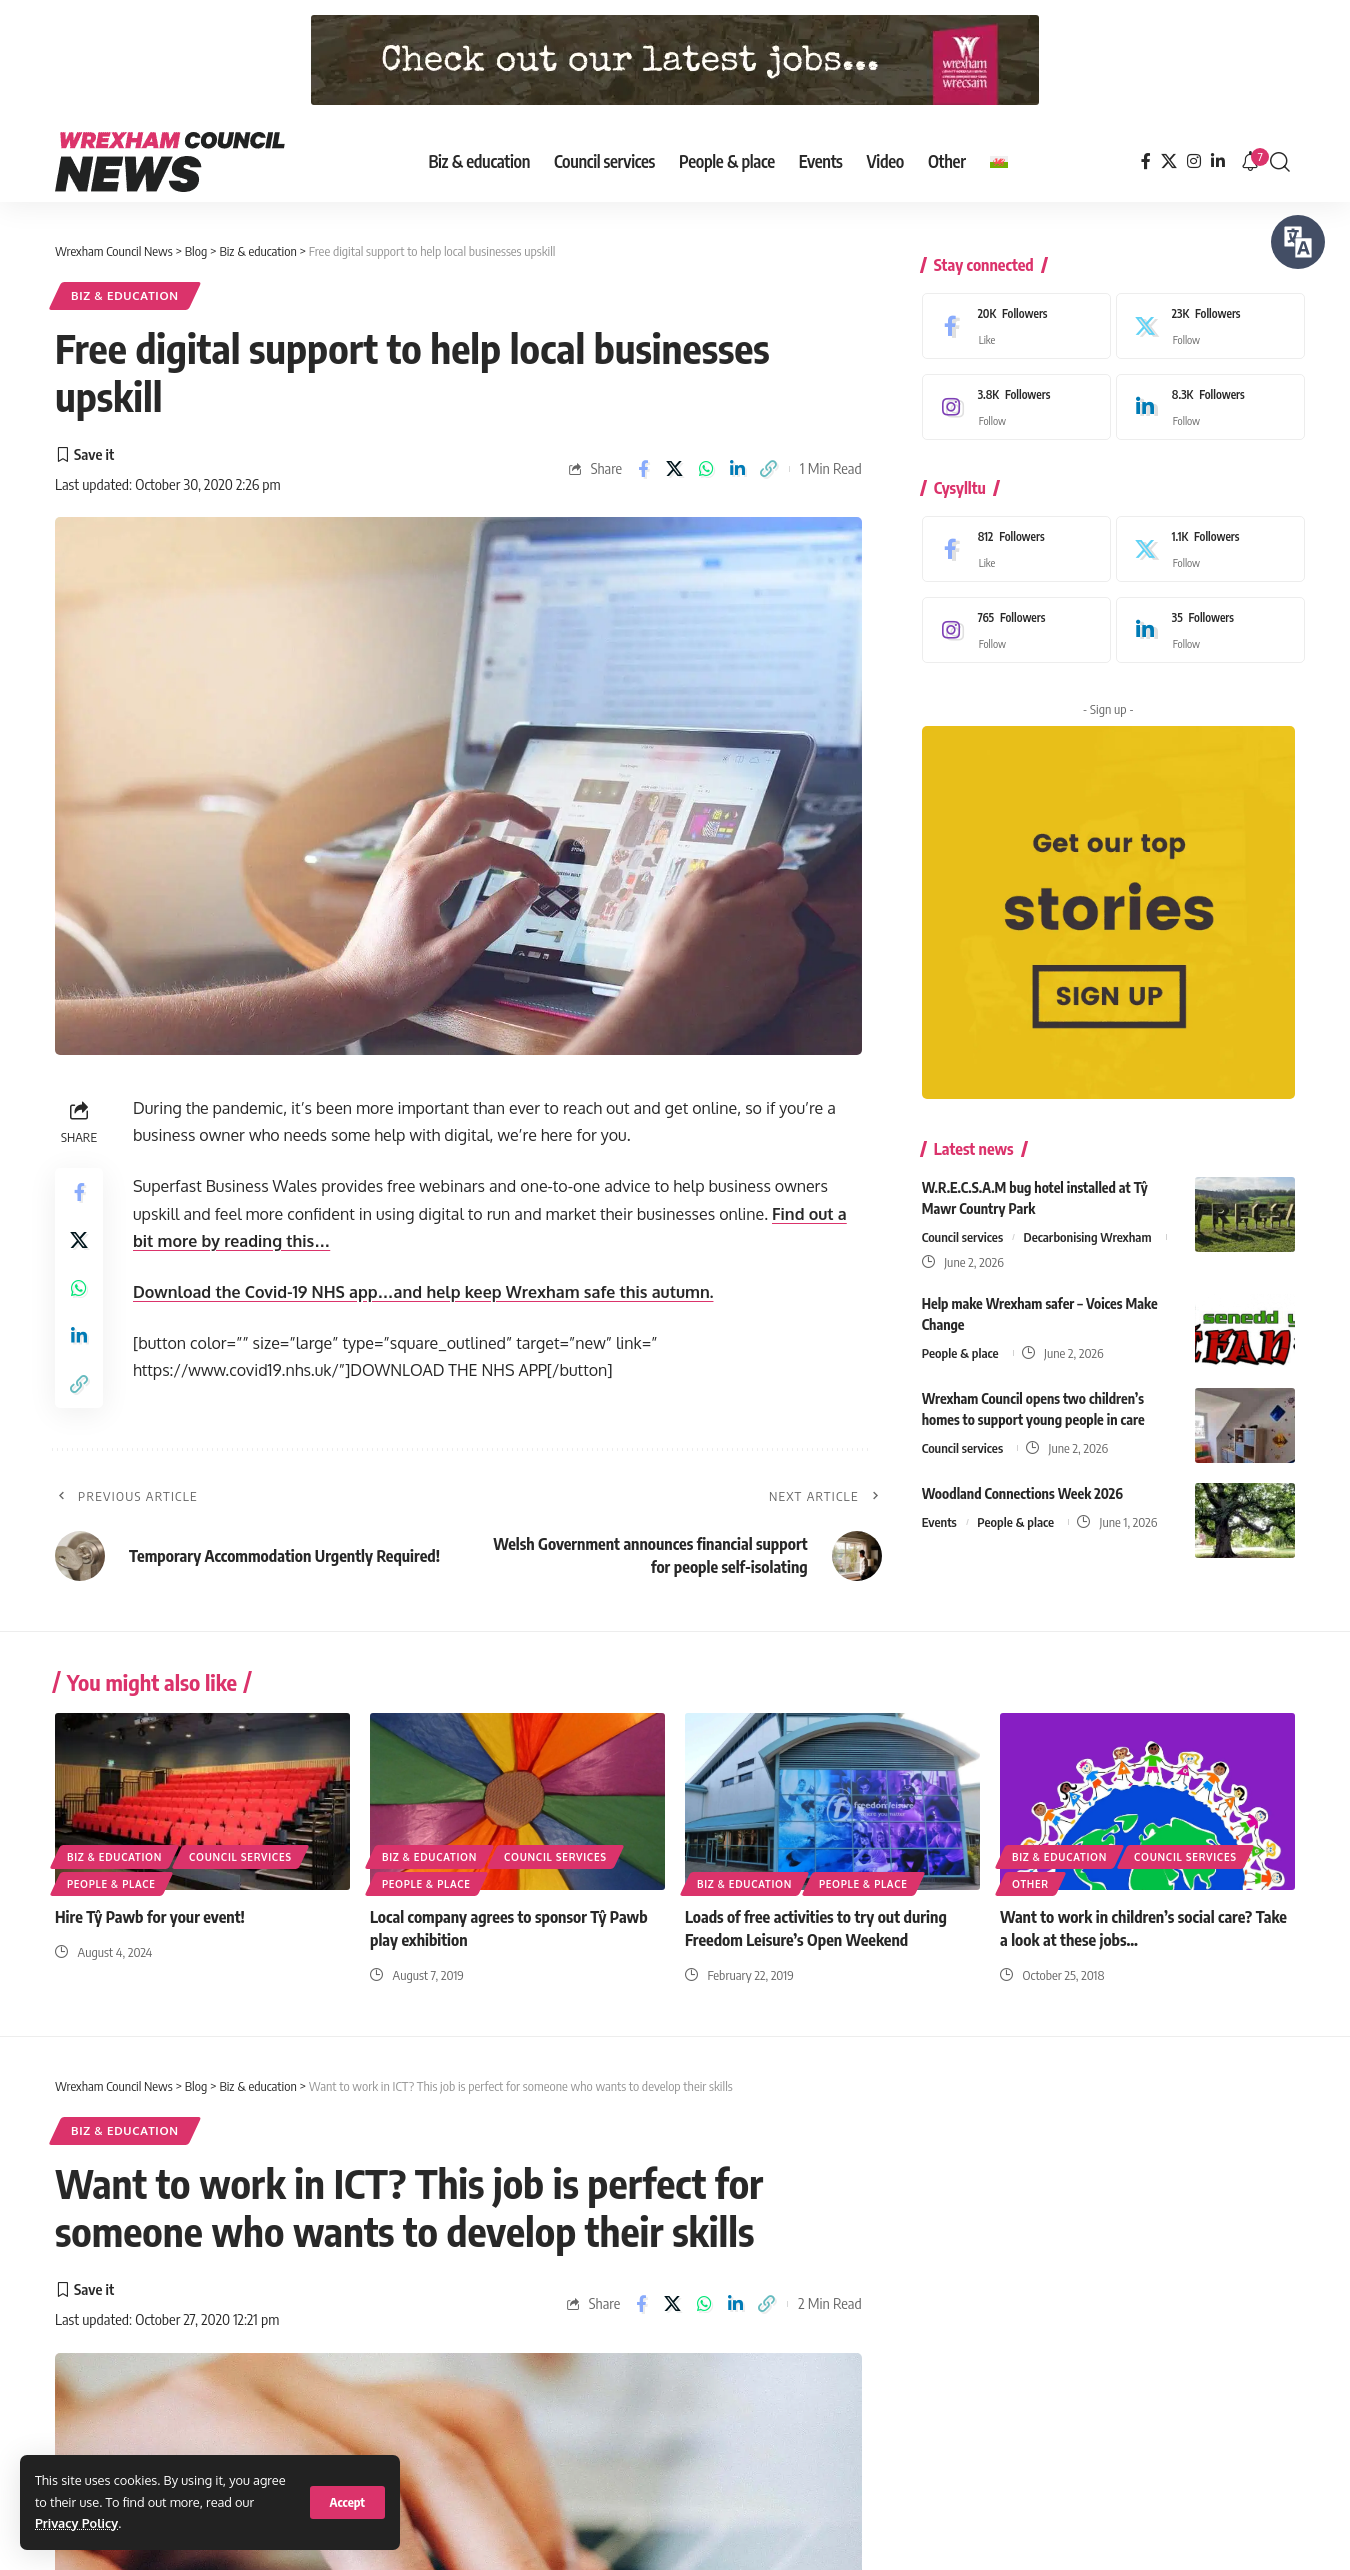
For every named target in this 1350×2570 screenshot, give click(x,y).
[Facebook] (1146, 161)
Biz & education (125, 295)
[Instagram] (1194, 161)
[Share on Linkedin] (737, 469)
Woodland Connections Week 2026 (1022, 1478)
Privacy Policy (76, 2523)
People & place (960, 1338)
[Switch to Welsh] (999, 162)
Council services (962, 1222)
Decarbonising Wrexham (1088, 1222)
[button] (347, 2502)
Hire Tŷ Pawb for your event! (150, 1917)
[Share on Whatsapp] (706, 469)
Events (939, 1507)
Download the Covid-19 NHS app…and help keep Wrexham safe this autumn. (423, 1292)
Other (1030, 1884)
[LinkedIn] (1218, 161)
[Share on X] (674, 469)
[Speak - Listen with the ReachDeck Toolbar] (1298, 242)
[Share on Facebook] (643, 469)
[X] (1169, 161)
